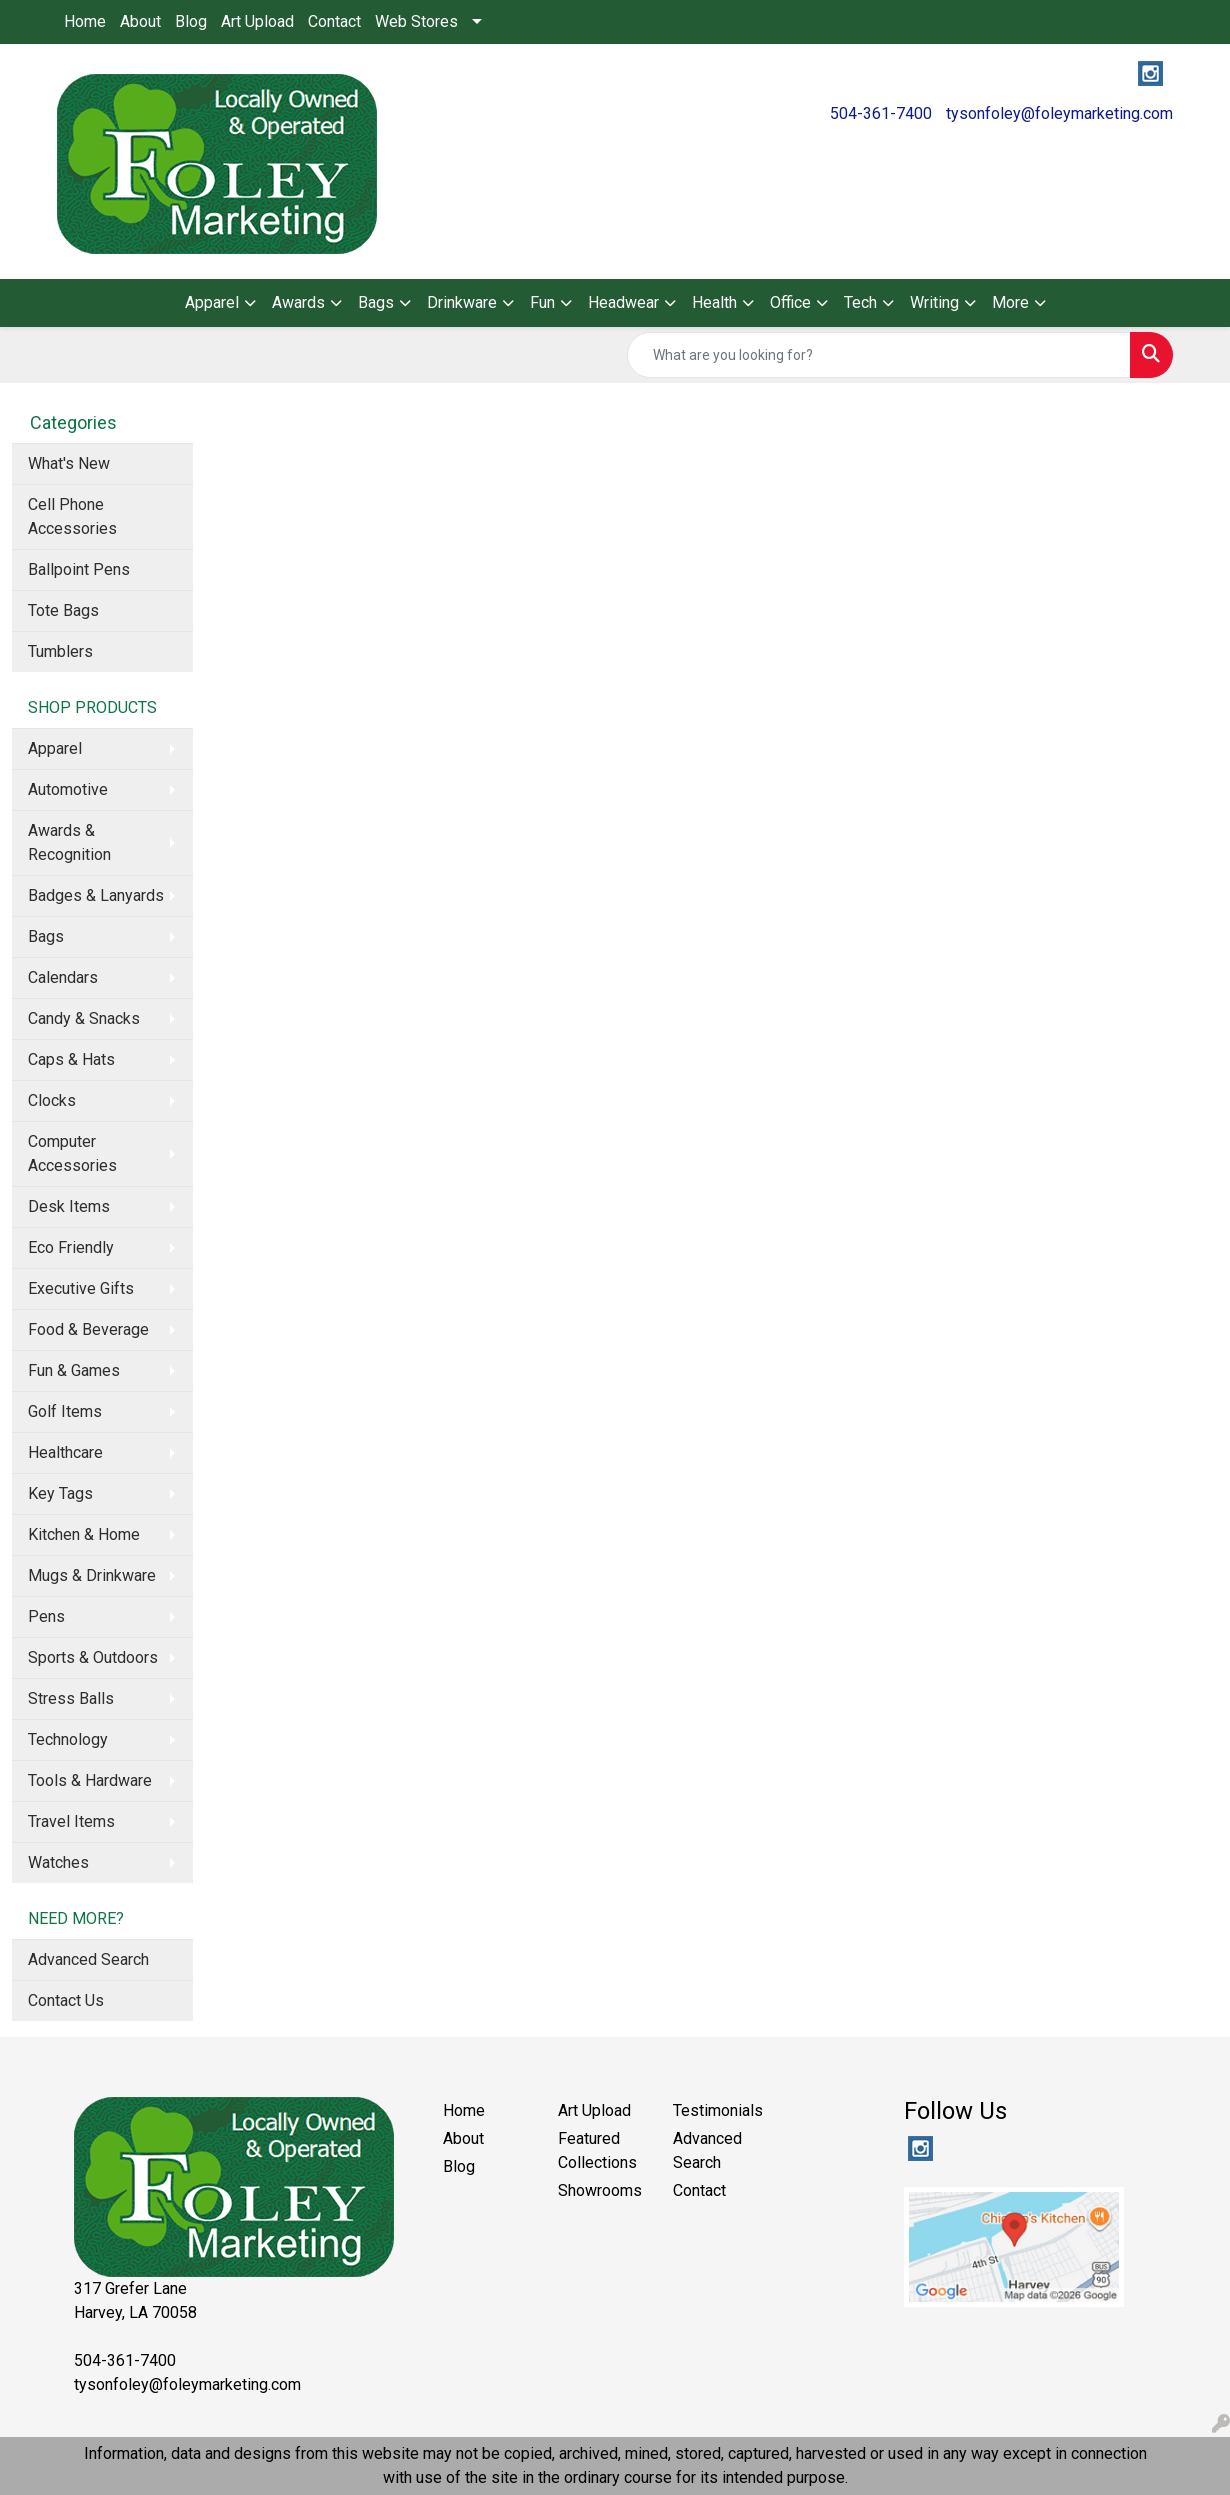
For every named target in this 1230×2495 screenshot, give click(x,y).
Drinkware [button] (462, 302)
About (140, 21)
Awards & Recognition (69, 842)
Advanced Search (88, 1959)
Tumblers (60, 651)
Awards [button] (298, 302)
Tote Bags (63, 610)
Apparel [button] (212, 302)
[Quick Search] (879, 355)
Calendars (63, 977)
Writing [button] (934, 302)
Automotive (68, 789)
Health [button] (714, 302)
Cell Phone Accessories (72, 516)
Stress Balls (71, 1698)
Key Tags (60, 1493)
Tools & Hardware (90, 1780)
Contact (334, 21)
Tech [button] (860, 302)
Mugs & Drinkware (92, 1575)
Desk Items (69, 1206)
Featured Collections (597, 2150)
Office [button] (790, 302)
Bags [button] (376, 302)
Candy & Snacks (84, 1018)
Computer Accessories (72, 1153)
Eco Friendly (71, 1247)
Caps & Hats (71, 1059)
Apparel (55, 748)
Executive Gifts (81, 1288)
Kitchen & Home (84, 1534)
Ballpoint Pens (79, 569)
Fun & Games (74, 1370)
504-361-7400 (881, 113)
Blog (191, 21)
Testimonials (718, 2110)
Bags (46, 936)
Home (85, 21)
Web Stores (416, 21)
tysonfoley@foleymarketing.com (1059, 113)
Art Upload (257, 21)
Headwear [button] (623, 302)
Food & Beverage (88, 1329)
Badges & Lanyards (96, 895)
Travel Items (71, 1821)
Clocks (52, 1100)
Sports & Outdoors (93, 1657)
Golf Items (65, 1411)
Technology (68, 1739)
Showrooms (600, 2190)
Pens (46, 1616)
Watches (58, 1862)
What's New (69, 463)
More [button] (1010, 302)
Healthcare (65, 1452)
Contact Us (66, 2000)
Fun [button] (542, 302)
